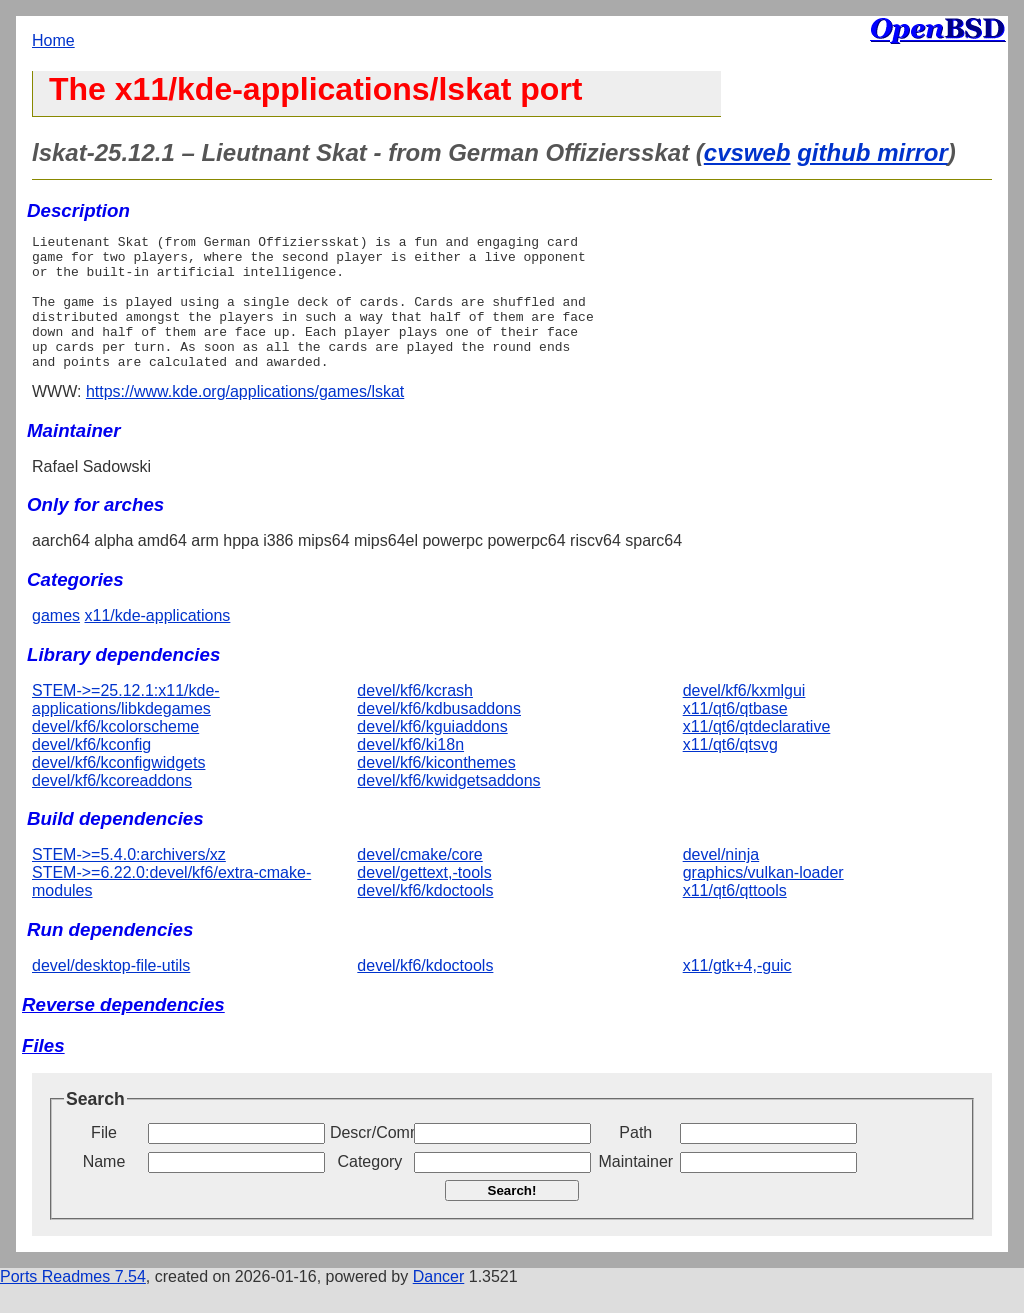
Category (369, 1188)
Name (104, 1188)
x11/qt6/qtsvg (730, 771)
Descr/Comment (370, 1159)
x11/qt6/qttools (735, 917)
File (104, 1159)
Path (635, 1159)
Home (53, 40)
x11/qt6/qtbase (735, 735)
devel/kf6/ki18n (410, 771)
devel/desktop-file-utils (111, 992)
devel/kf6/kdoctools (425, 917)
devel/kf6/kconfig (91, 771)
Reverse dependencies (123, 1031)
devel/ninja (721, 881)
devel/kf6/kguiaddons (432, 753)
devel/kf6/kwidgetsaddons (448, 807)
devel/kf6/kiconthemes (436, 789)
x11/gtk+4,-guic (737, 992)
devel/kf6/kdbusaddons (439, 735)
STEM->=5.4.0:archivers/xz (129, 881)
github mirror (872, 152)
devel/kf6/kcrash (415, 717)
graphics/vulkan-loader (763, 899)
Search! (512, 1217)
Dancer (439, 1303)
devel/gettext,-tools (424, 899)
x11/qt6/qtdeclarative (757, 753)
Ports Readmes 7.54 (73, 1303)
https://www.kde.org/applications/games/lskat (245, 418)
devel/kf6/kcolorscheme (115, 753)
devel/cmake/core (419, 881)
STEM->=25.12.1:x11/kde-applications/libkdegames (126, 726)
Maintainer (635, 1188)
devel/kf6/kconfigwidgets (118, 789)
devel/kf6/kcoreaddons (112, 807)
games (56, 642)
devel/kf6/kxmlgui (744, 717)
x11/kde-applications (157, 642)
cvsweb (747, 152)
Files (43, 1072)
